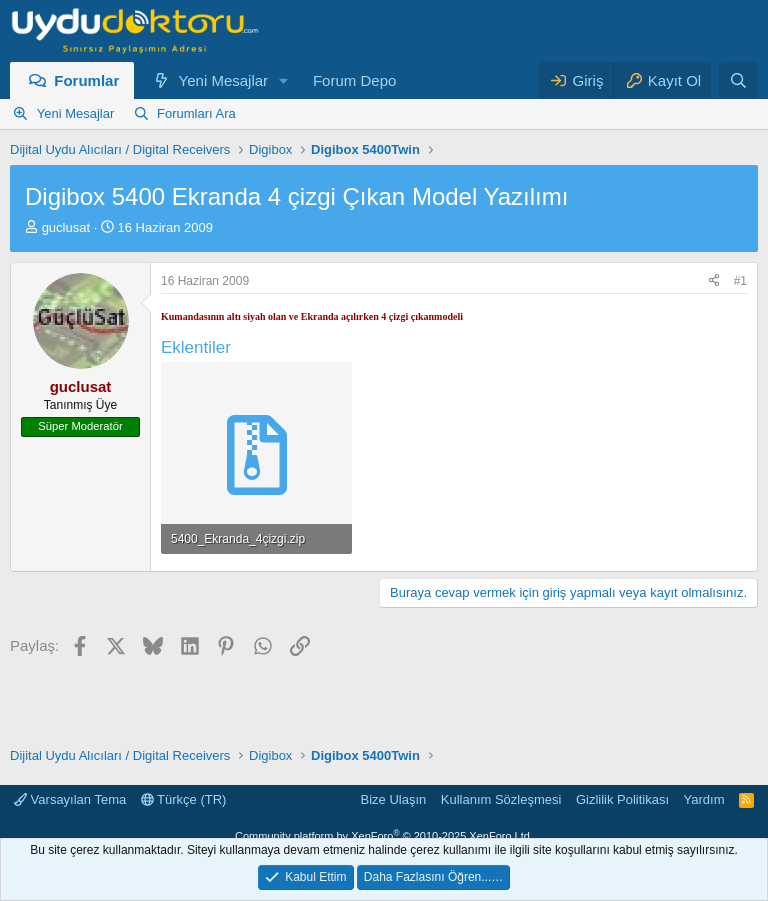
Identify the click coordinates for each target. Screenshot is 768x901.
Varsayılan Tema (70, 799)
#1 (740, 281)
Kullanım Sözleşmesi (501, 799)
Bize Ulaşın (394, 799)
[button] (284, 80)
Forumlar (86, 80)
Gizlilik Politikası (622, 799)
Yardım (704, 799)
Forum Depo (354, 80)
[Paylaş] (714, 281)
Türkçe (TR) (184, 799)
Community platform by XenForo (384, 836)
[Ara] (738, 80)
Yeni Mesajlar (224, 80)
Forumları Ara (196, 113)
